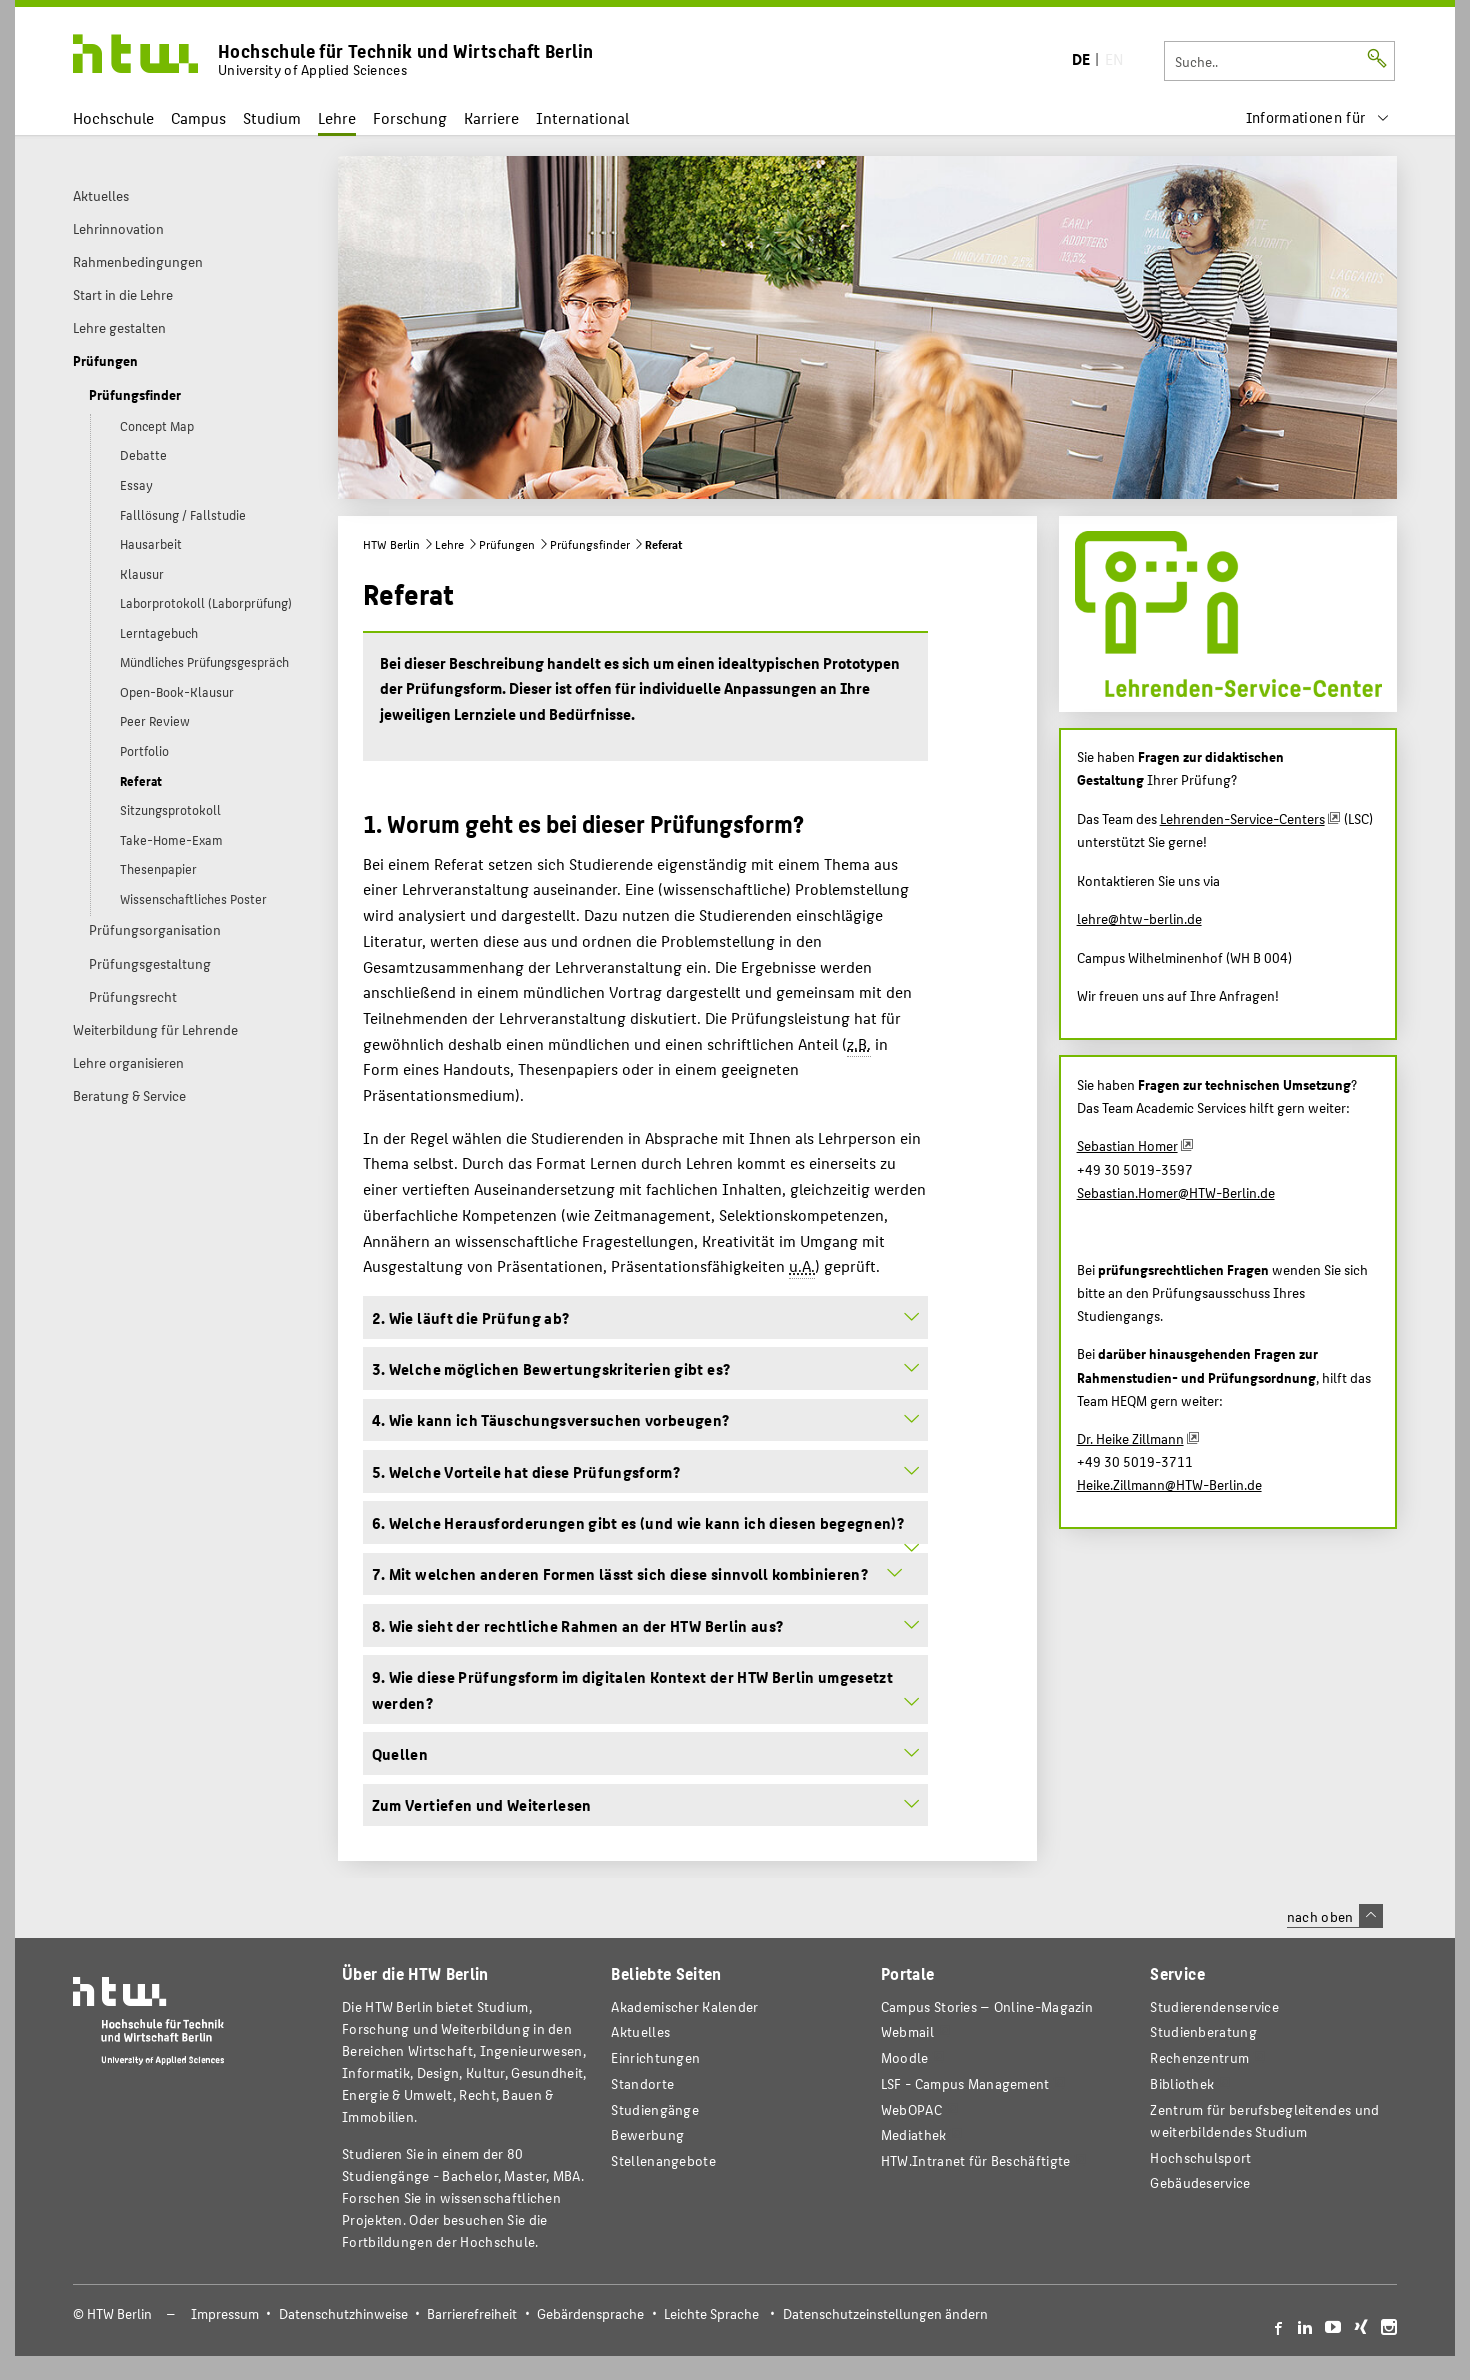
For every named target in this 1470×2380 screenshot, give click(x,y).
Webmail (907, 2031)
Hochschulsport (1200, 2157)
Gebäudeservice (1200, 2182)
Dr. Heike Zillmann (1130, 1438)
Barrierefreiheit (472, 2313)
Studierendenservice (1214, 2006)
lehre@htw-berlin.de (1139, 918)
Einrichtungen (655, 2057)
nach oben (1335, 1916)
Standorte (642, 2083)
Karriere (491, 117)
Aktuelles (640, 2031)
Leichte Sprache (711, 2313)
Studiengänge (655, 2109)
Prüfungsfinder (590, 544)
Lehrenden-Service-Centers (1242, 818)
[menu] (1318, 117)
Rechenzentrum (1199, 2057)
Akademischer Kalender (684, 2006)
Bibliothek (1182, 2083)
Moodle (905, 2057)
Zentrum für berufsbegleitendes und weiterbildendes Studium (1264, 2120)
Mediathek (914, 2134)
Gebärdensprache (590, 2313)
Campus (198, 117)
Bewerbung (647, 2134)
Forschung (410, 117)
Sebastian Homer (1127, 1145)
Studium (272, 117)
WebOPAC (911, 2109)
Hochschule (113, 117)
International (582, 117)
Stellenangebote (663, 2160)
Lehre (337, 117)
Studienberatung (1203, 2031)
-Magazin (987, 2006)
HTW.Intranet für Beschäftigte (976, 2160)
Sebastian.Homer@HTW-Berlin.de (1176, 1192)
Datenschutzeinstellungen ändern (885, 2313)
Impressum (225, 2313)
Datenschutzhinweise (343, 2313)
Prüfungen (507, 544)
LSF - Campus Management (965, 2083)
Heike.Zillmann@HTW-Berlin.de (1169, 1484)
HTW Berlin (391, 544)
